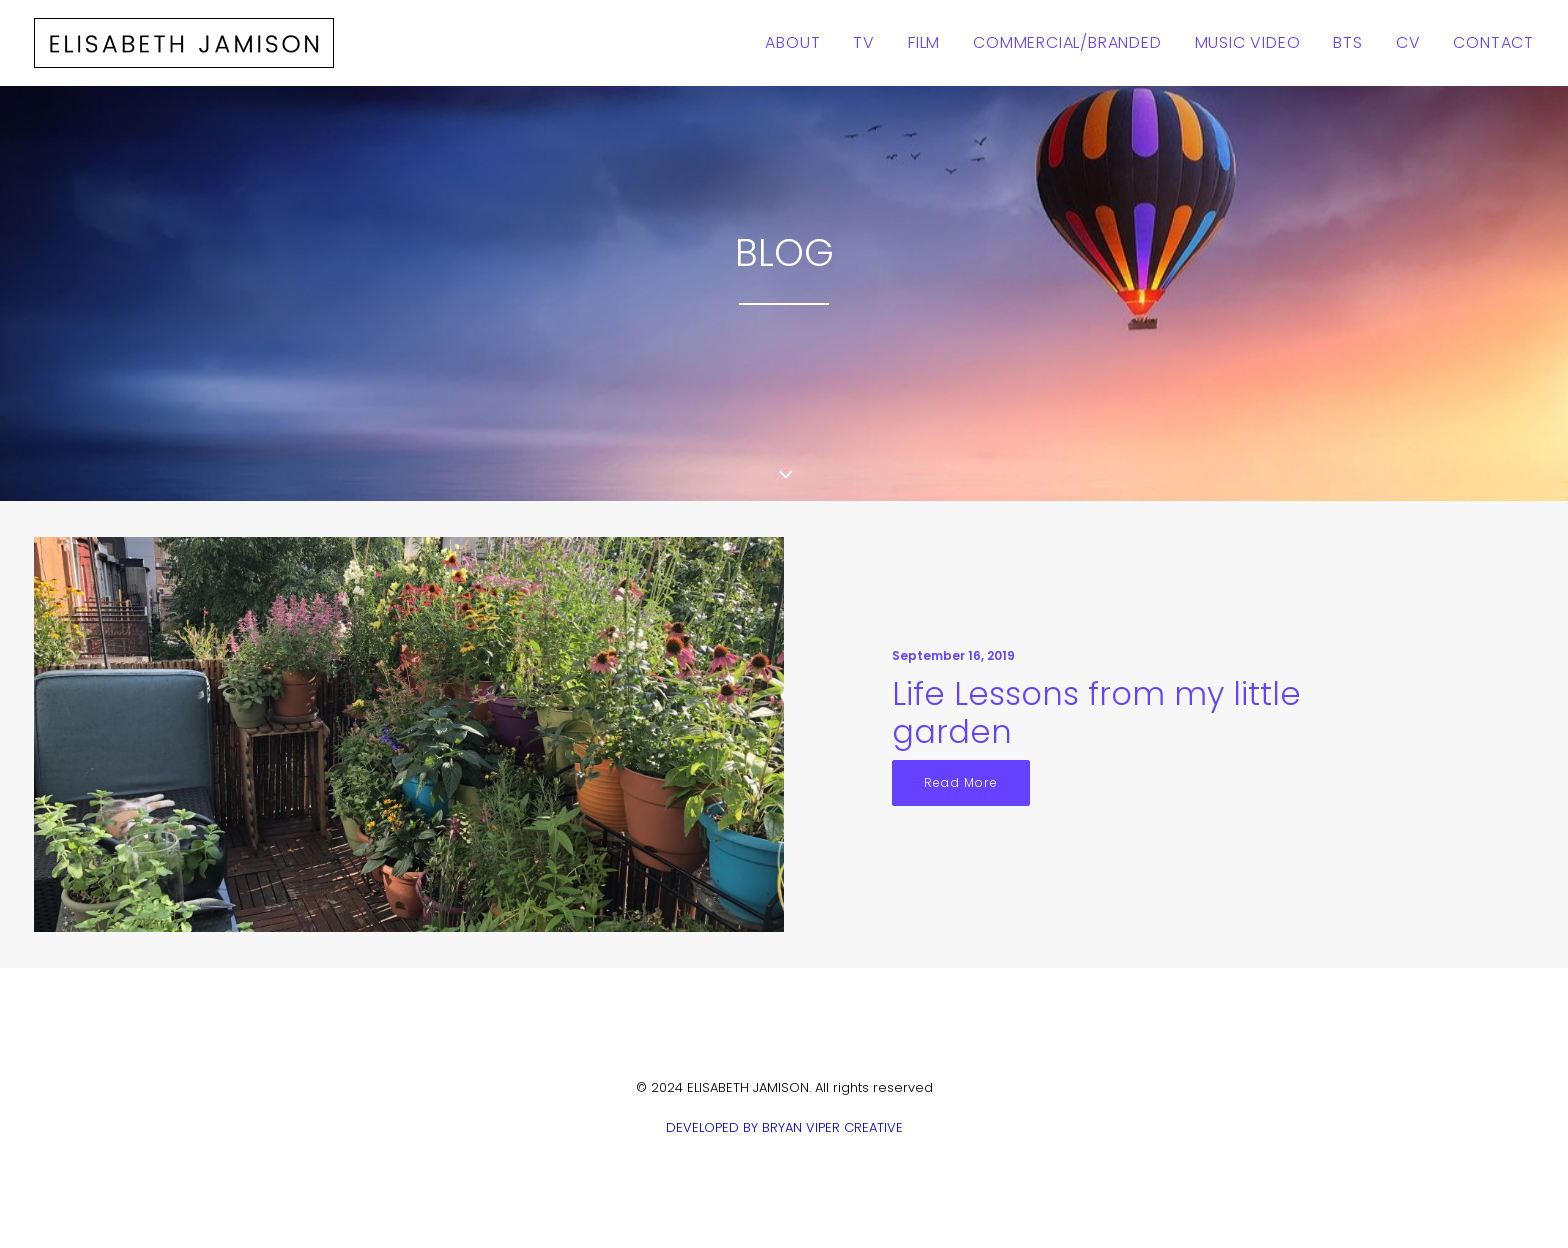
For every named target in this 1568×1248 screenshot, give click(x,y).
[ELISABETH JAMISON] (184, 43)
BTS (1347, 42)
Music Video (1248, 42)
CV (1408, 42)
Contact (1493, 42)
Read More (961, 782)
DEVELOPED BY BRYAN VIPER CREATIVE (784, 1127)
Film (924, 42)
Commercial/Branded (1067, 42)
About (792, 42)
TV (864, 42)
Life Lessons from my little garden (1096, 712)
